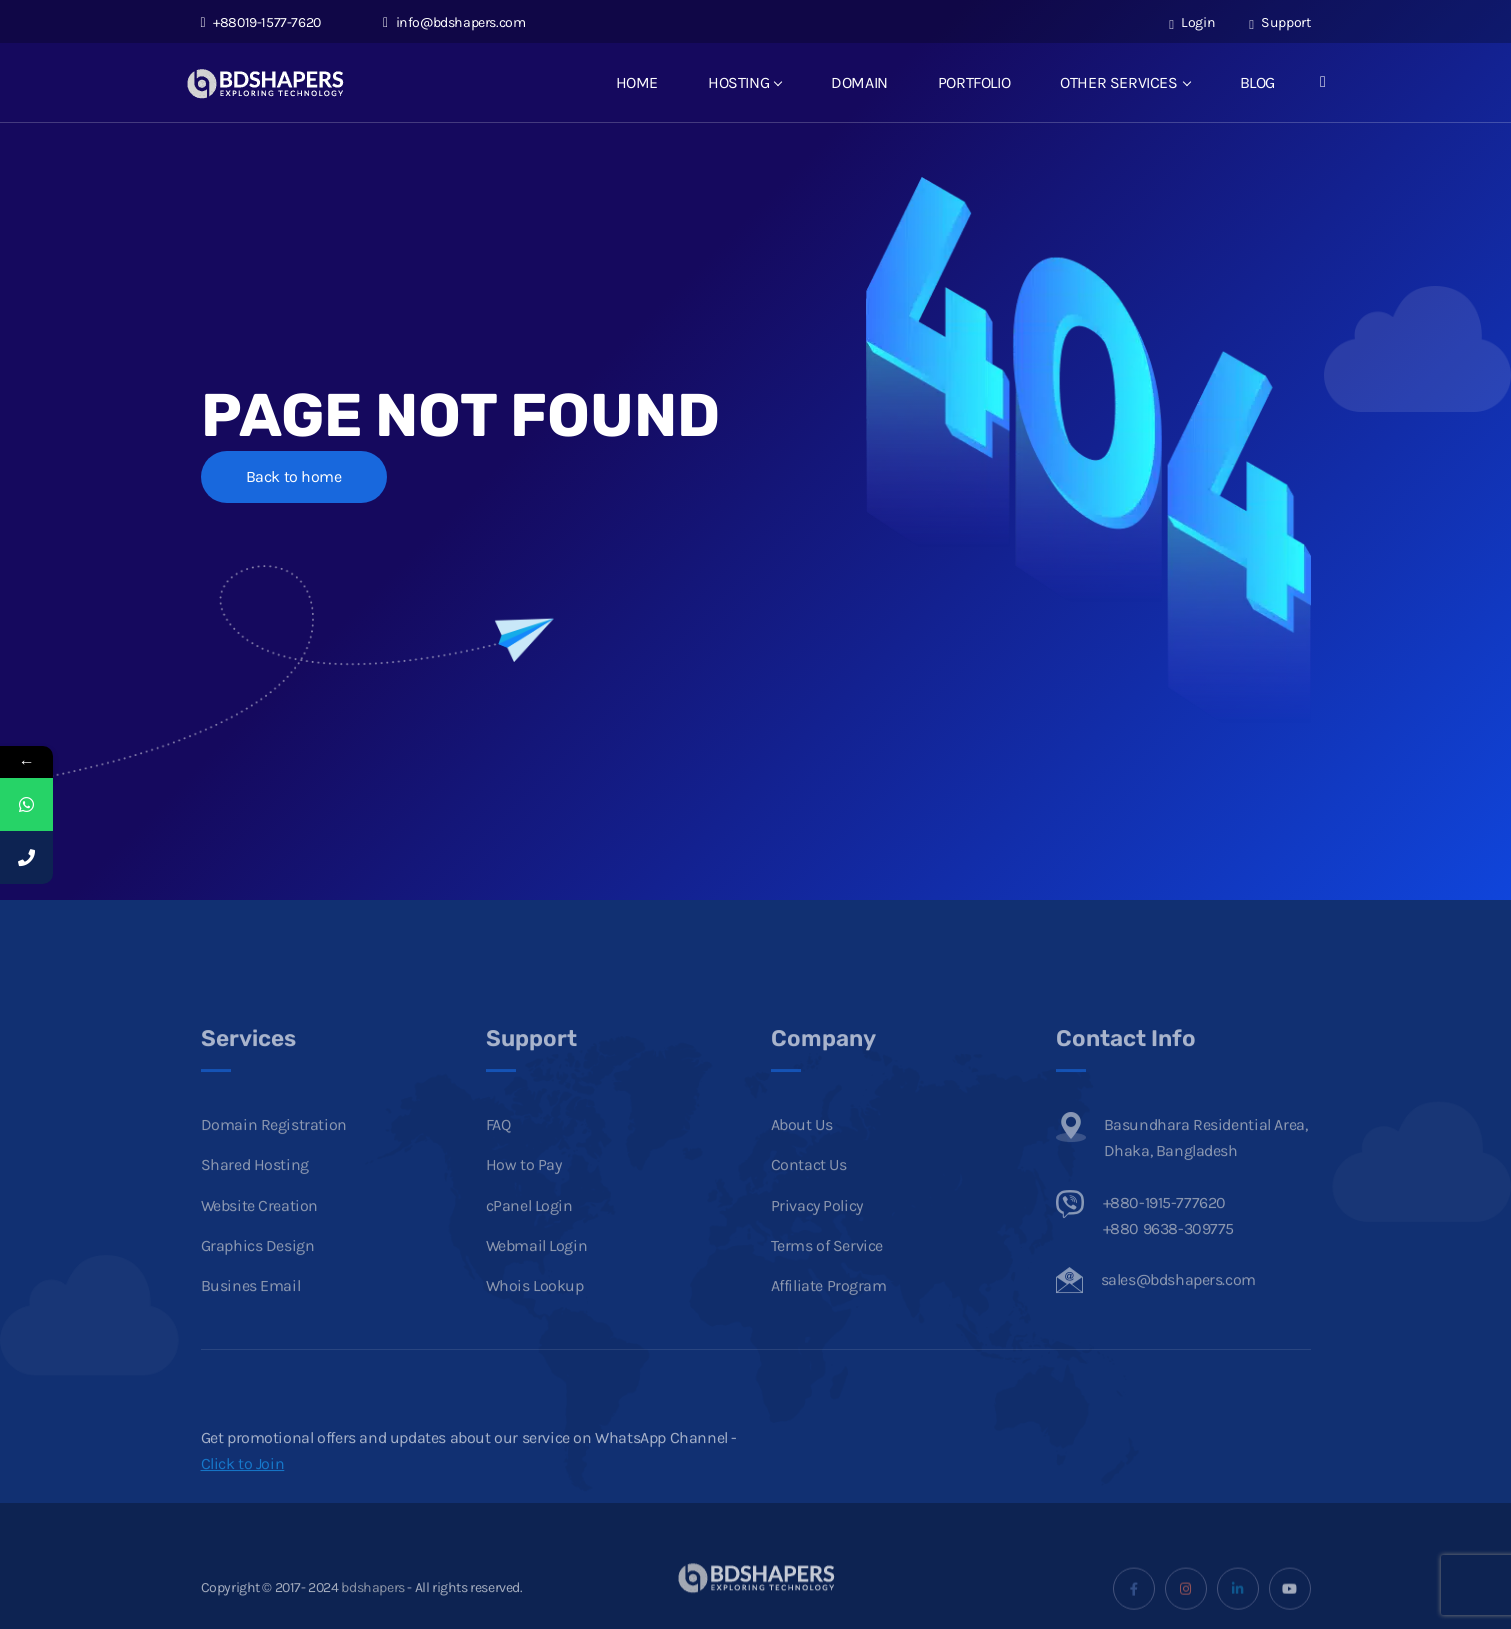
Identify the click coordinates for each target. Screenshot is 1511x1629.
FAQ (498, 1160)
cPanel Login (529, 1241)
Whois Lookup (535, 1322)
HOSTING (744, 82)
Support (1279, 22)
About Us (802, 1160)
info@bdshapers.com (454, 22)
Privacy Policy (817, 1241)
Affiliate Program (829, 1322)
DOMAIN (859, 82)
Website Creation (260, 1241)
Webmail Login (537, 1281)
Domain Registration (274, 1160)
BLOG (1257, 82)
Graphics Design (258, 1281)
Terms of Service (827, 1281)
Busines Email (251, 1322)
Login (1192, 22)
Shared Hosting (255, 1201)
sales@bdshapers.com (1178, 1316)
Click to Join (243, 1499)
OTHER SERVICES (1124, 82)
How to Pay (524, 1201)
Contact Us (809, 1201)
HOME (637, 82)
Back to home (294, 476)
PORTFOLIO (974, 82)
